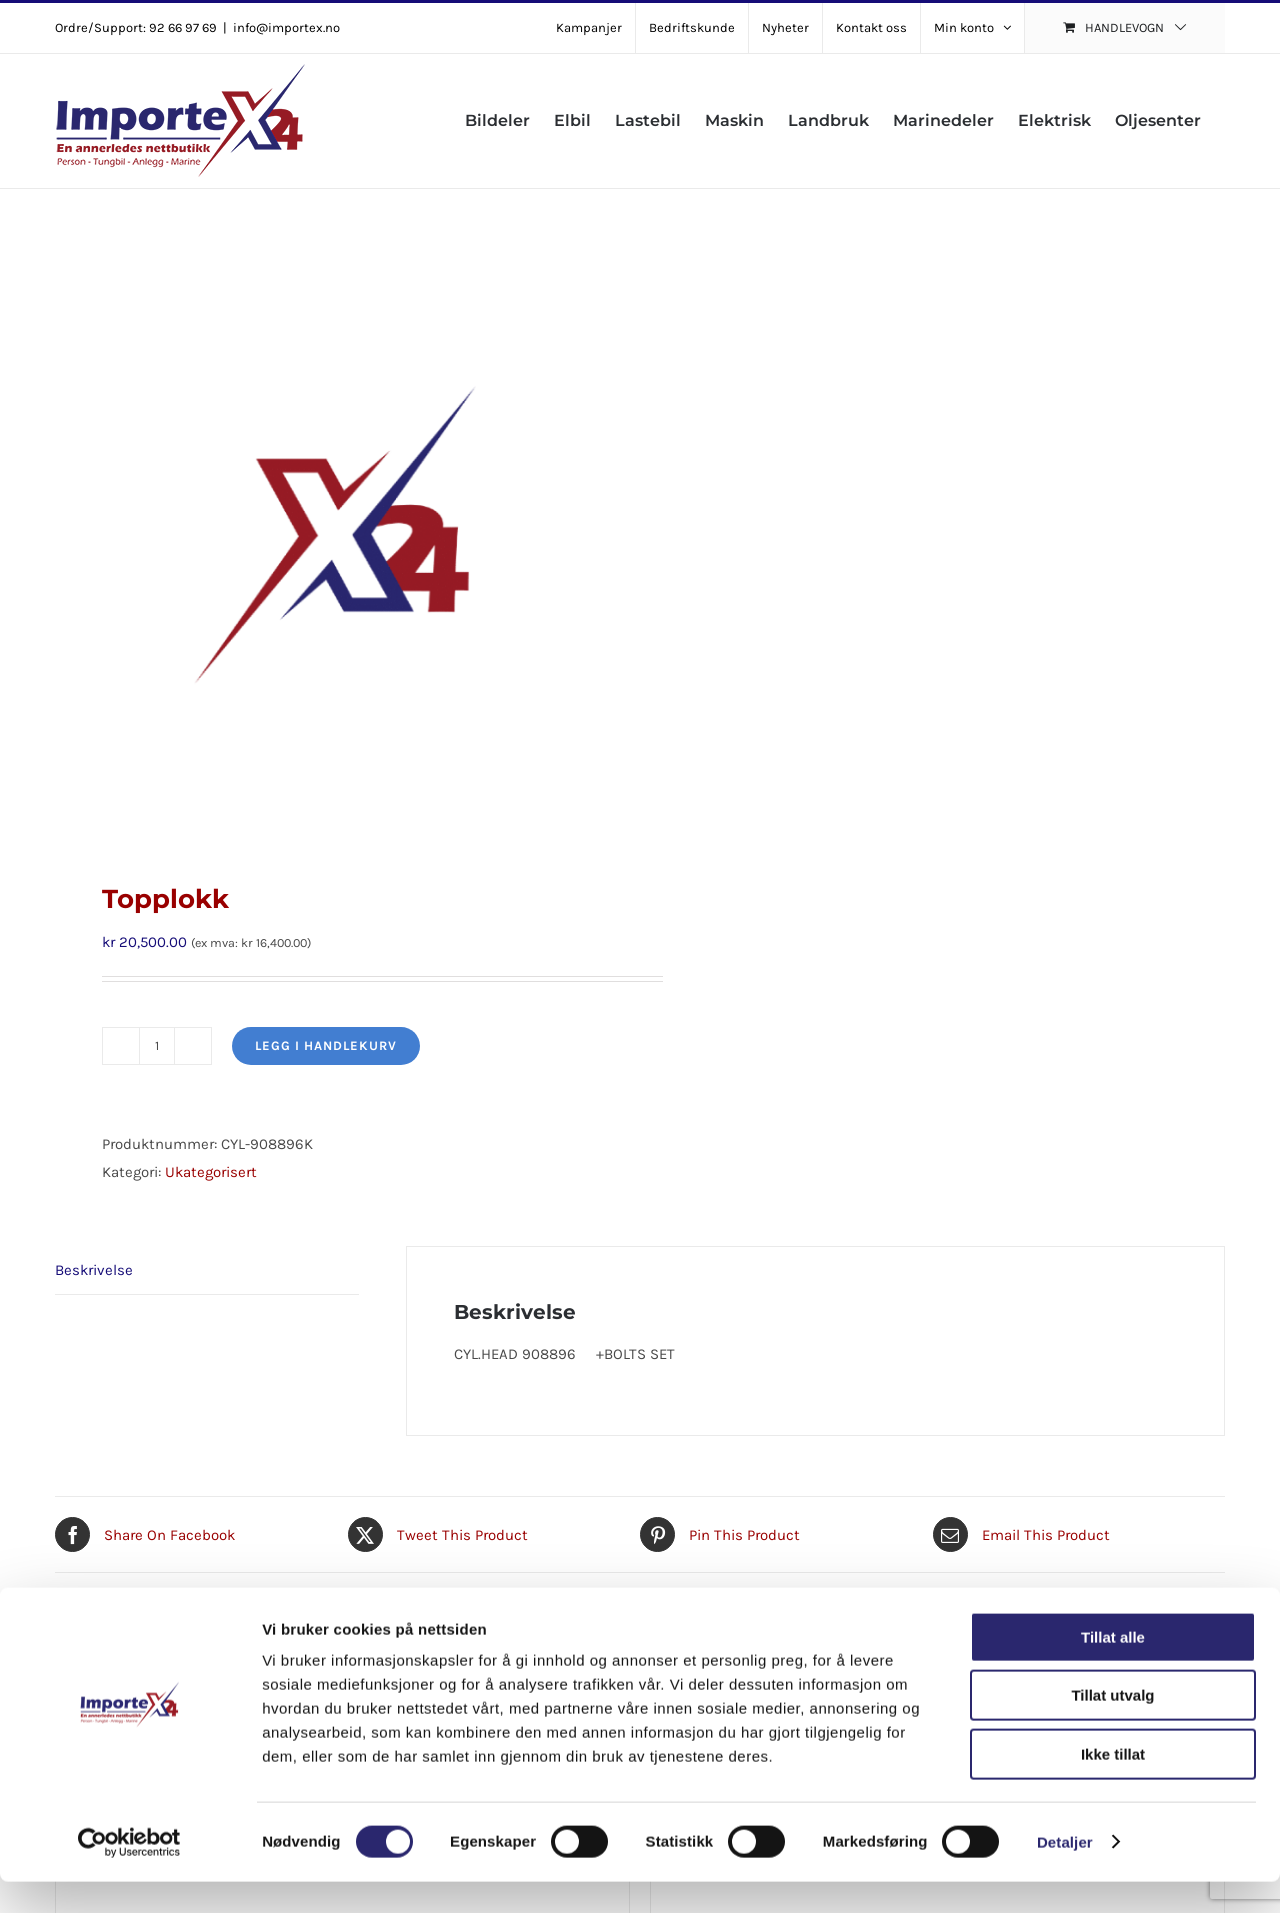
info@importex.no (286, 27)
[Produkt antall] (157, 1046)
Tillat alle (1113, 1668)
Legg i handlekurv (326, 1045)
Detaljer (1065, 1873)
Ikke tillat (1113, 1785)
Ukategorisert (211, 1172)
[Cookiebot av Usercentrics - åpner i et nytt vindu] (129, 1874)
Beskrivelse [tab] (94, 1270)
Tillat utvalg (1112, 1727)
